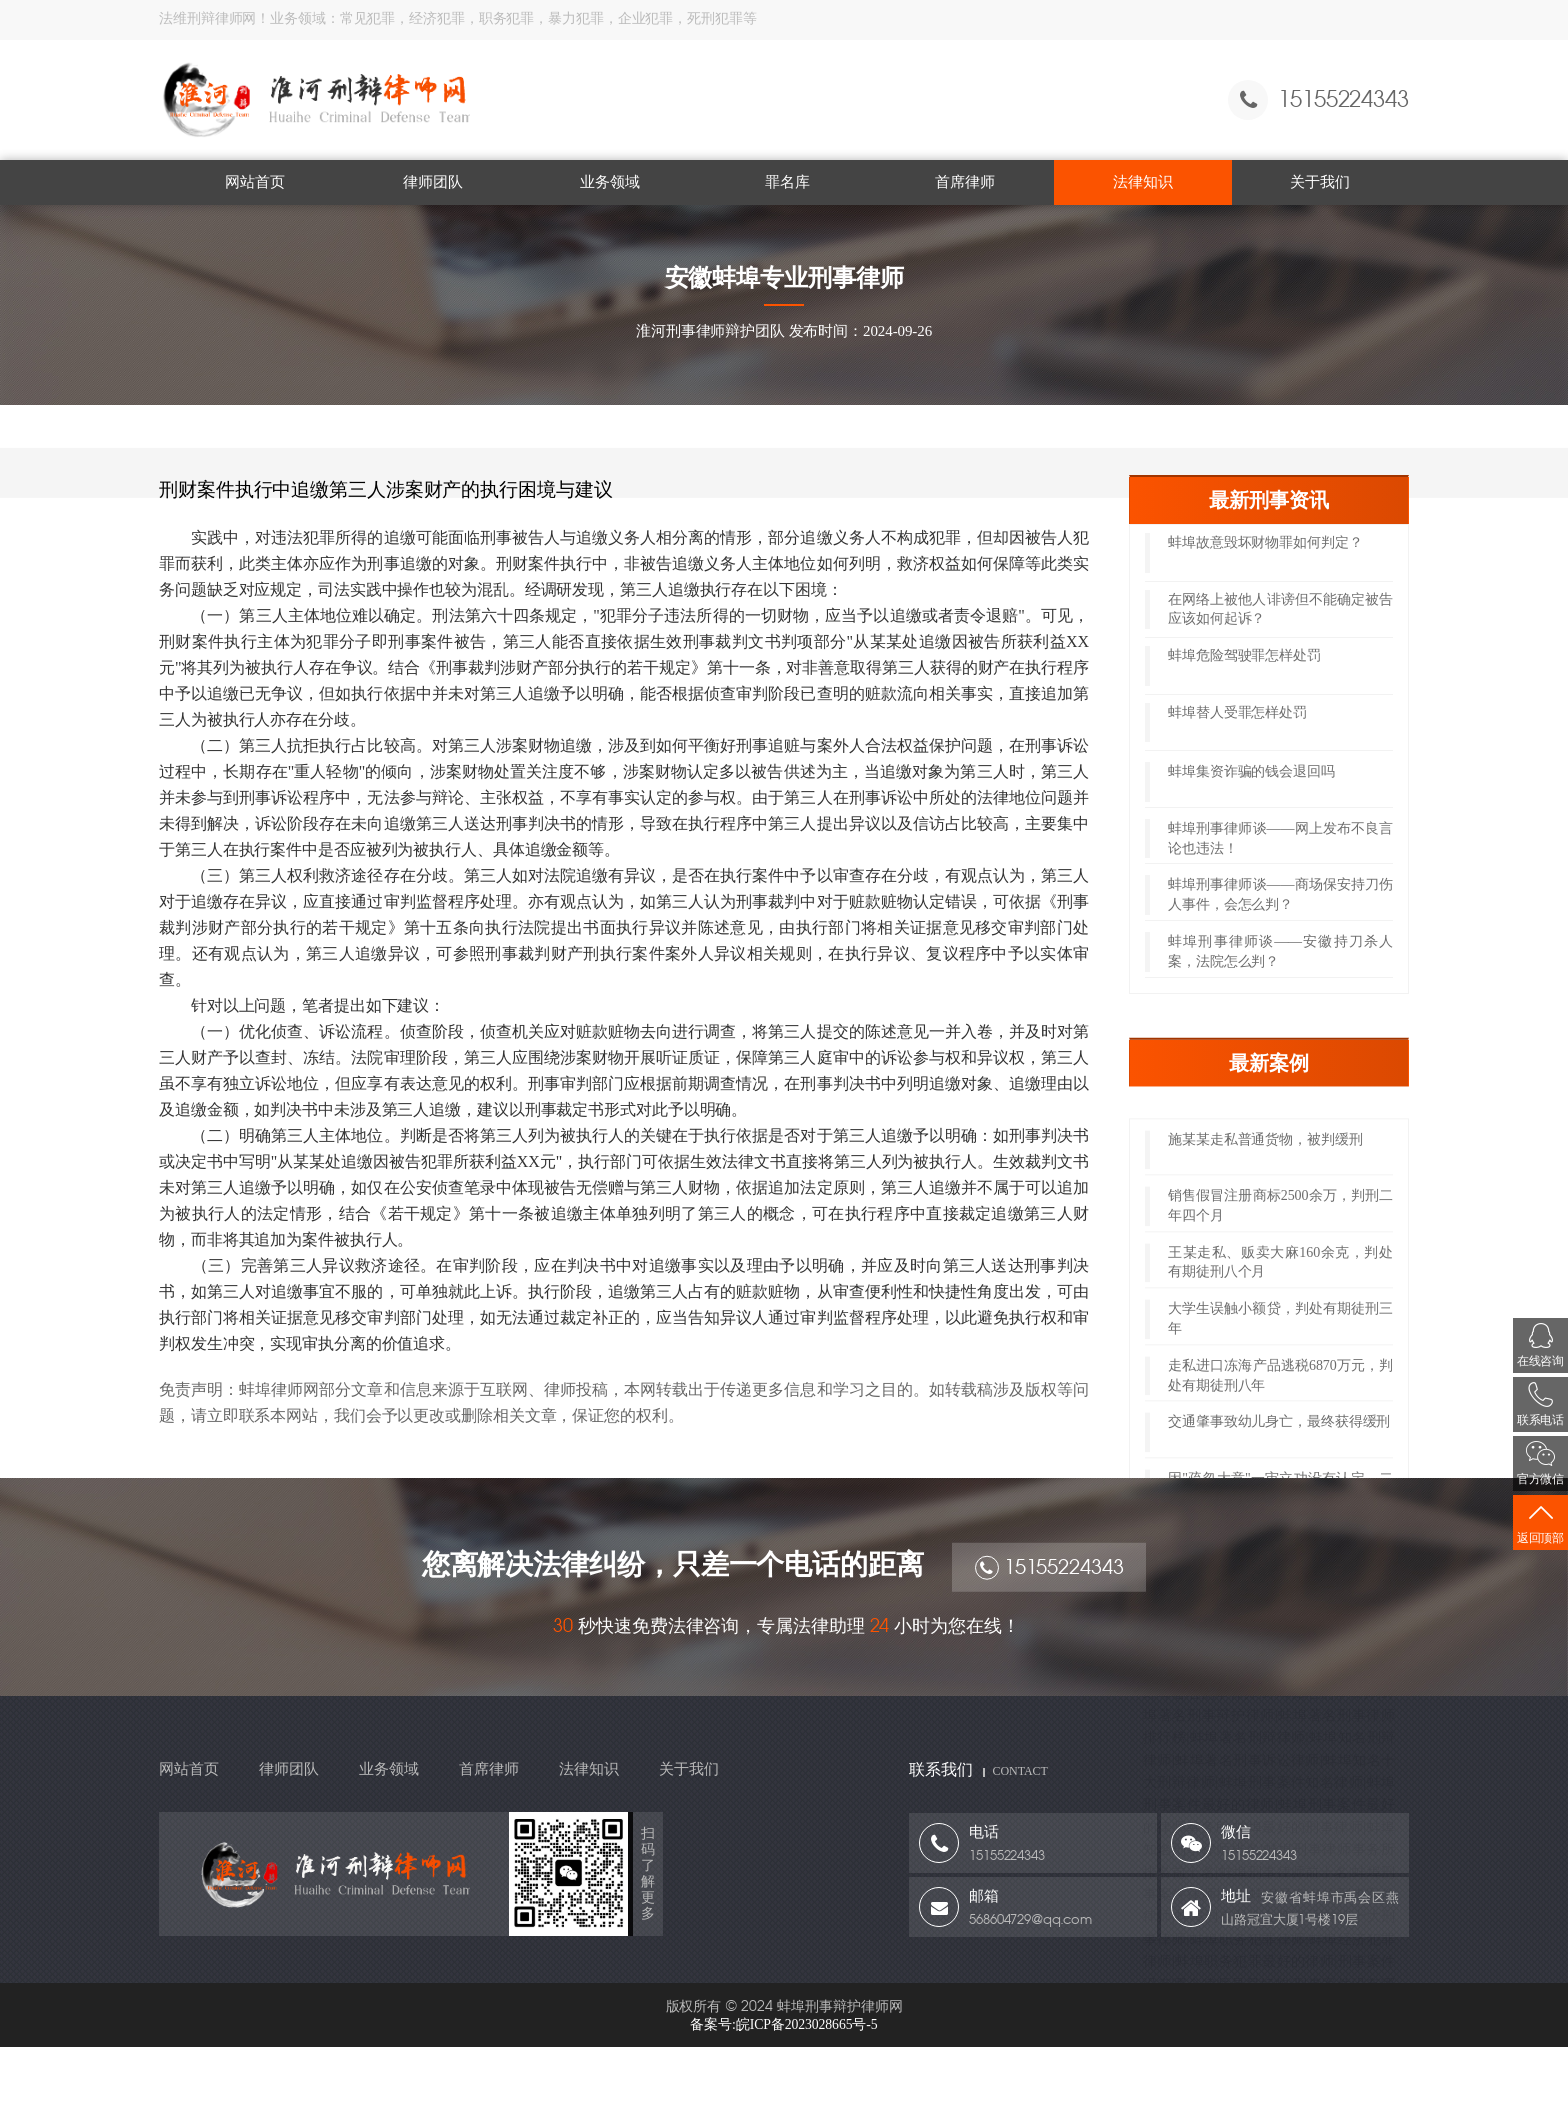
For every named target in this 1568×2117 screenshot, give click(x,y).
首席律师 (965, 182)
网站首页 (255, 182)
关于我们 (1320, 182)
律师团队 (433, 182)
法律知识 (1143, 182)
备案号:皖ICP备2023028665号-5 (783, 2024)
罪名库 (787, 182)
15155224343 (1050, 1594)
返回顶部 (1540, 1522)
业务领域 (610, 182)
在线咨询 (1540, 1345)
